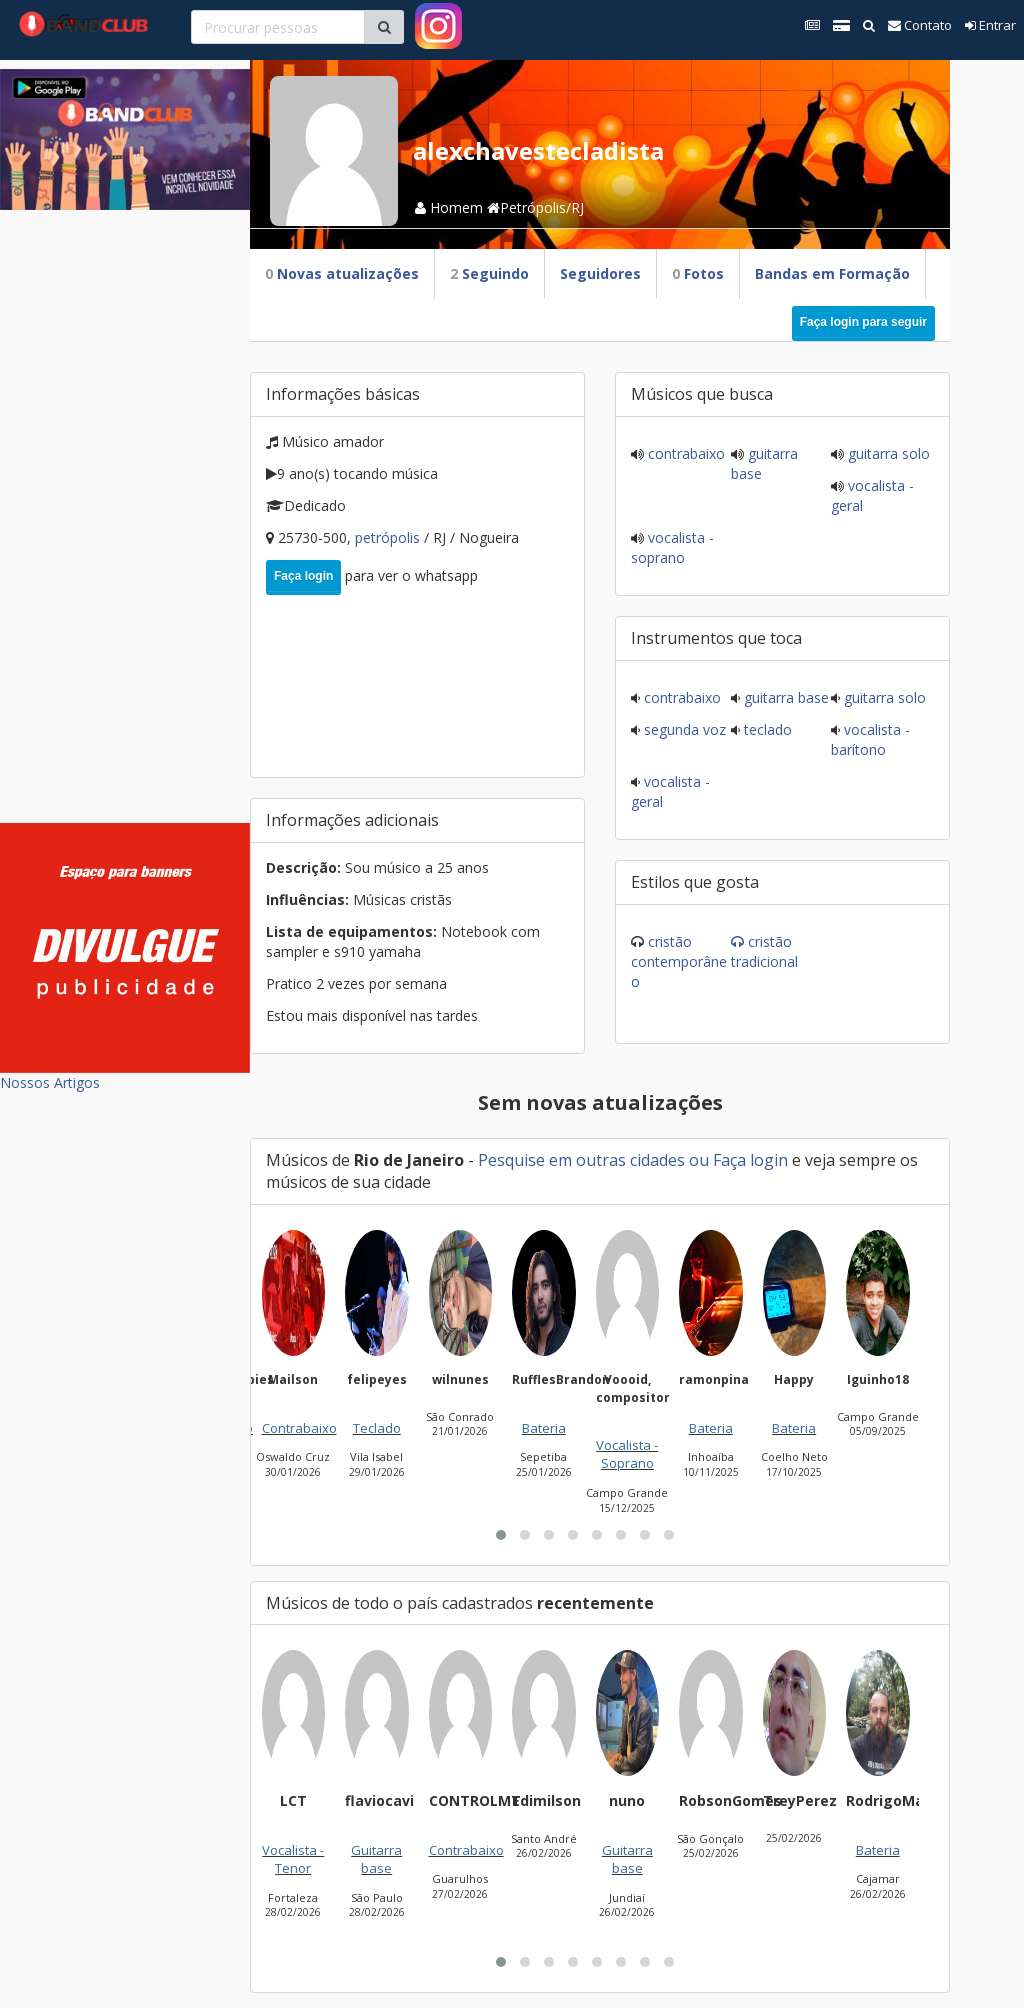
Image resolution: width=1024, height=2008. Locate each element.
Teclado (766, 729)
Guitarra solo (887, 453)
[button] (501, 1535)
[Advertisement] (125, 510)
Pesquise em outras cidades (581, 1160)
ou (699, 1160)
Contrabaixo (684, 453)
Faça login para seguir (863, 322)
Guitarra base (784, 697)
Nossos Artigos (50, 1082)
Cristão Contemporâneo (679, 961)
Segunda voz (683, 729)
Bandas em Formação (832, 273)
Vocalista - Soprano (672, 547)
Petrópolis (389, 537)
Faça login (303, 576)
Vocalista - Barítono (870, 739)
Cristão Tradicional (764, 951)
